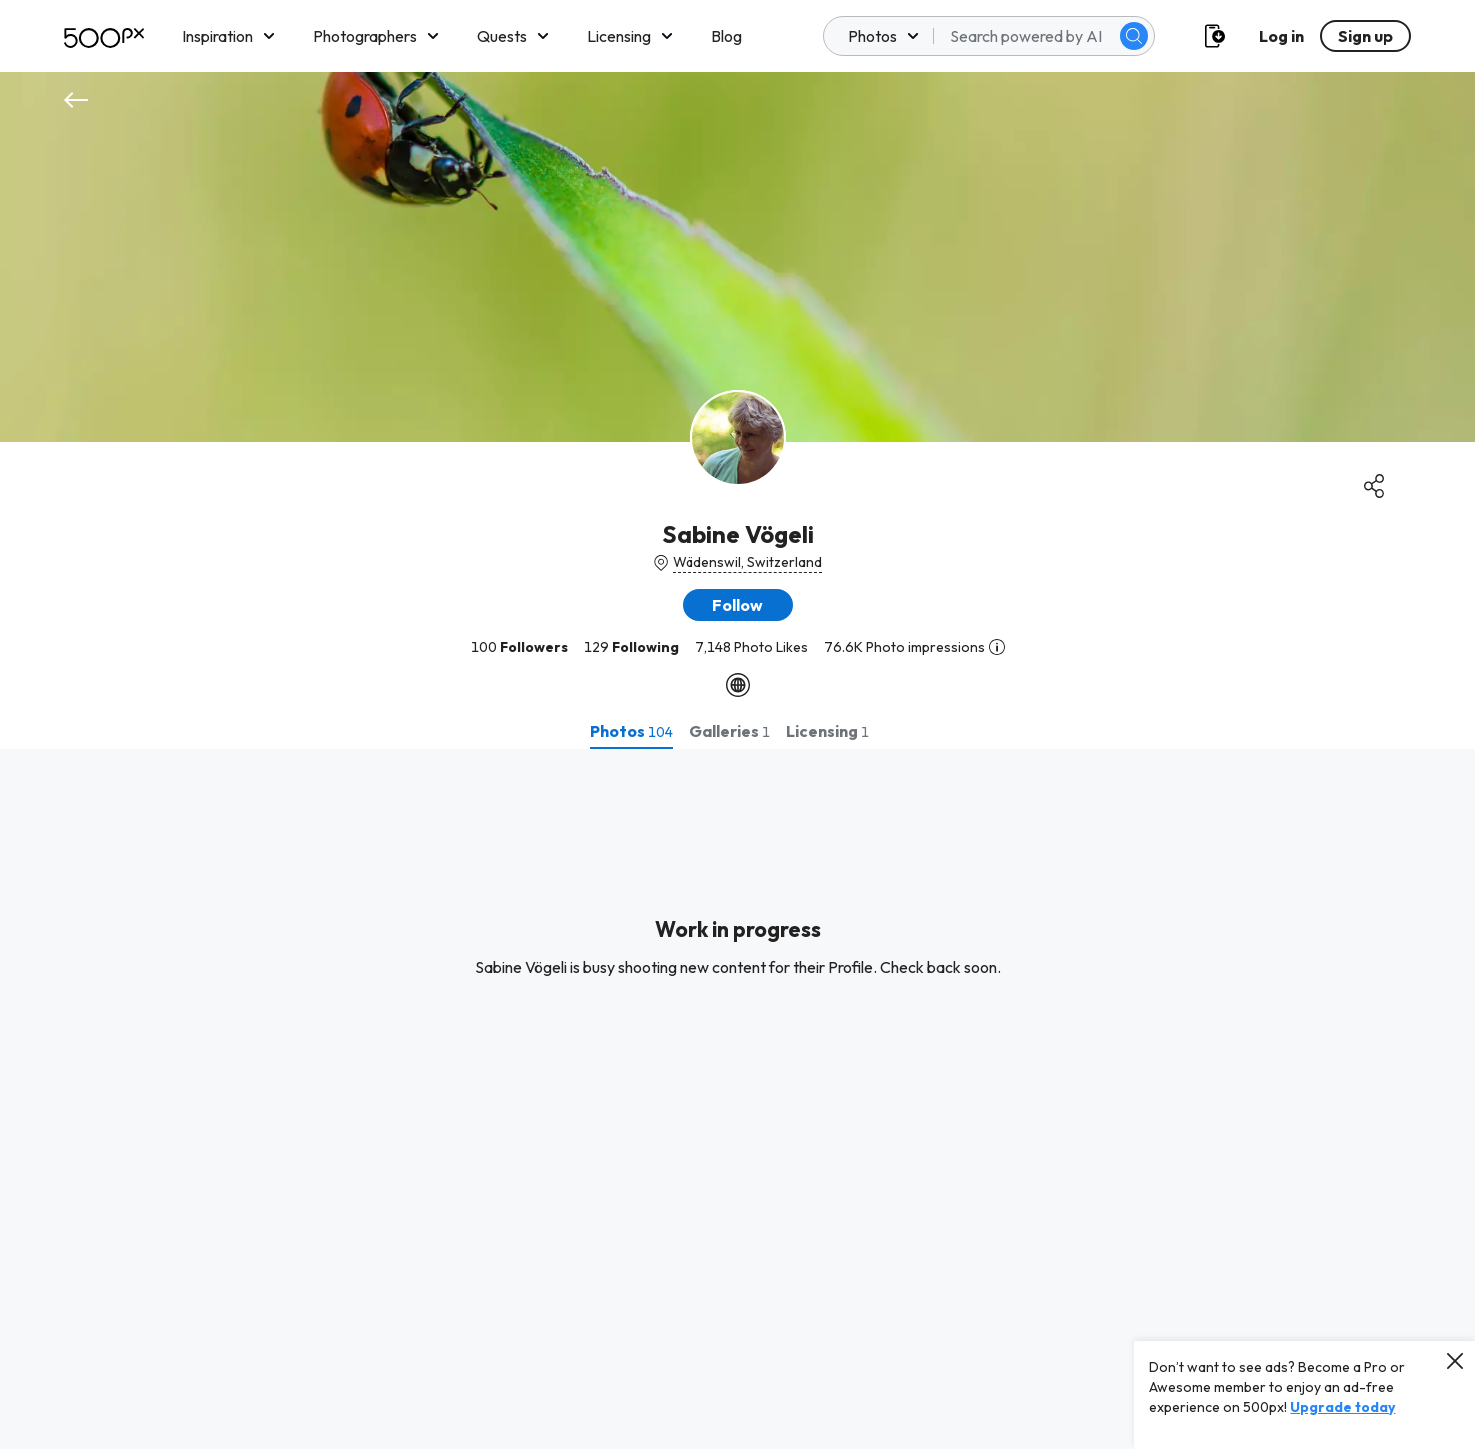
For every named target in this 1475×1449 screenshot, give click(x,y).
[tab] (631, 731)
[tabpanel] (737, 1099)
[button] (738, 605)
